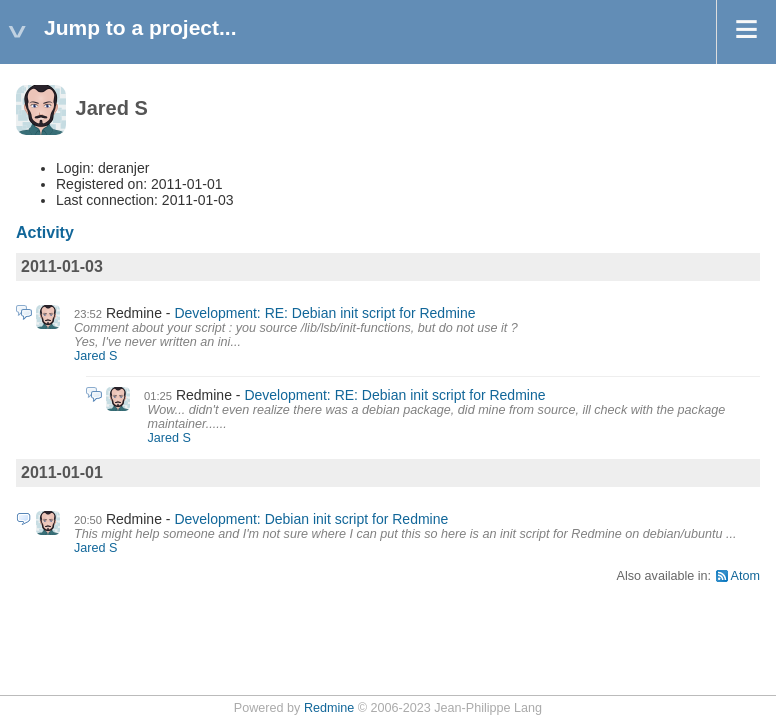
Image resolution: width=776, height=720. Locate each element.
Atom (745, 576)
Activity (45, 232)
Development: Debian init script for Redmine (311, 519)
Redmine (329, 708)
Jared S (95, 356)
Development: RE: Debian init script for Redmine (324, 313)
